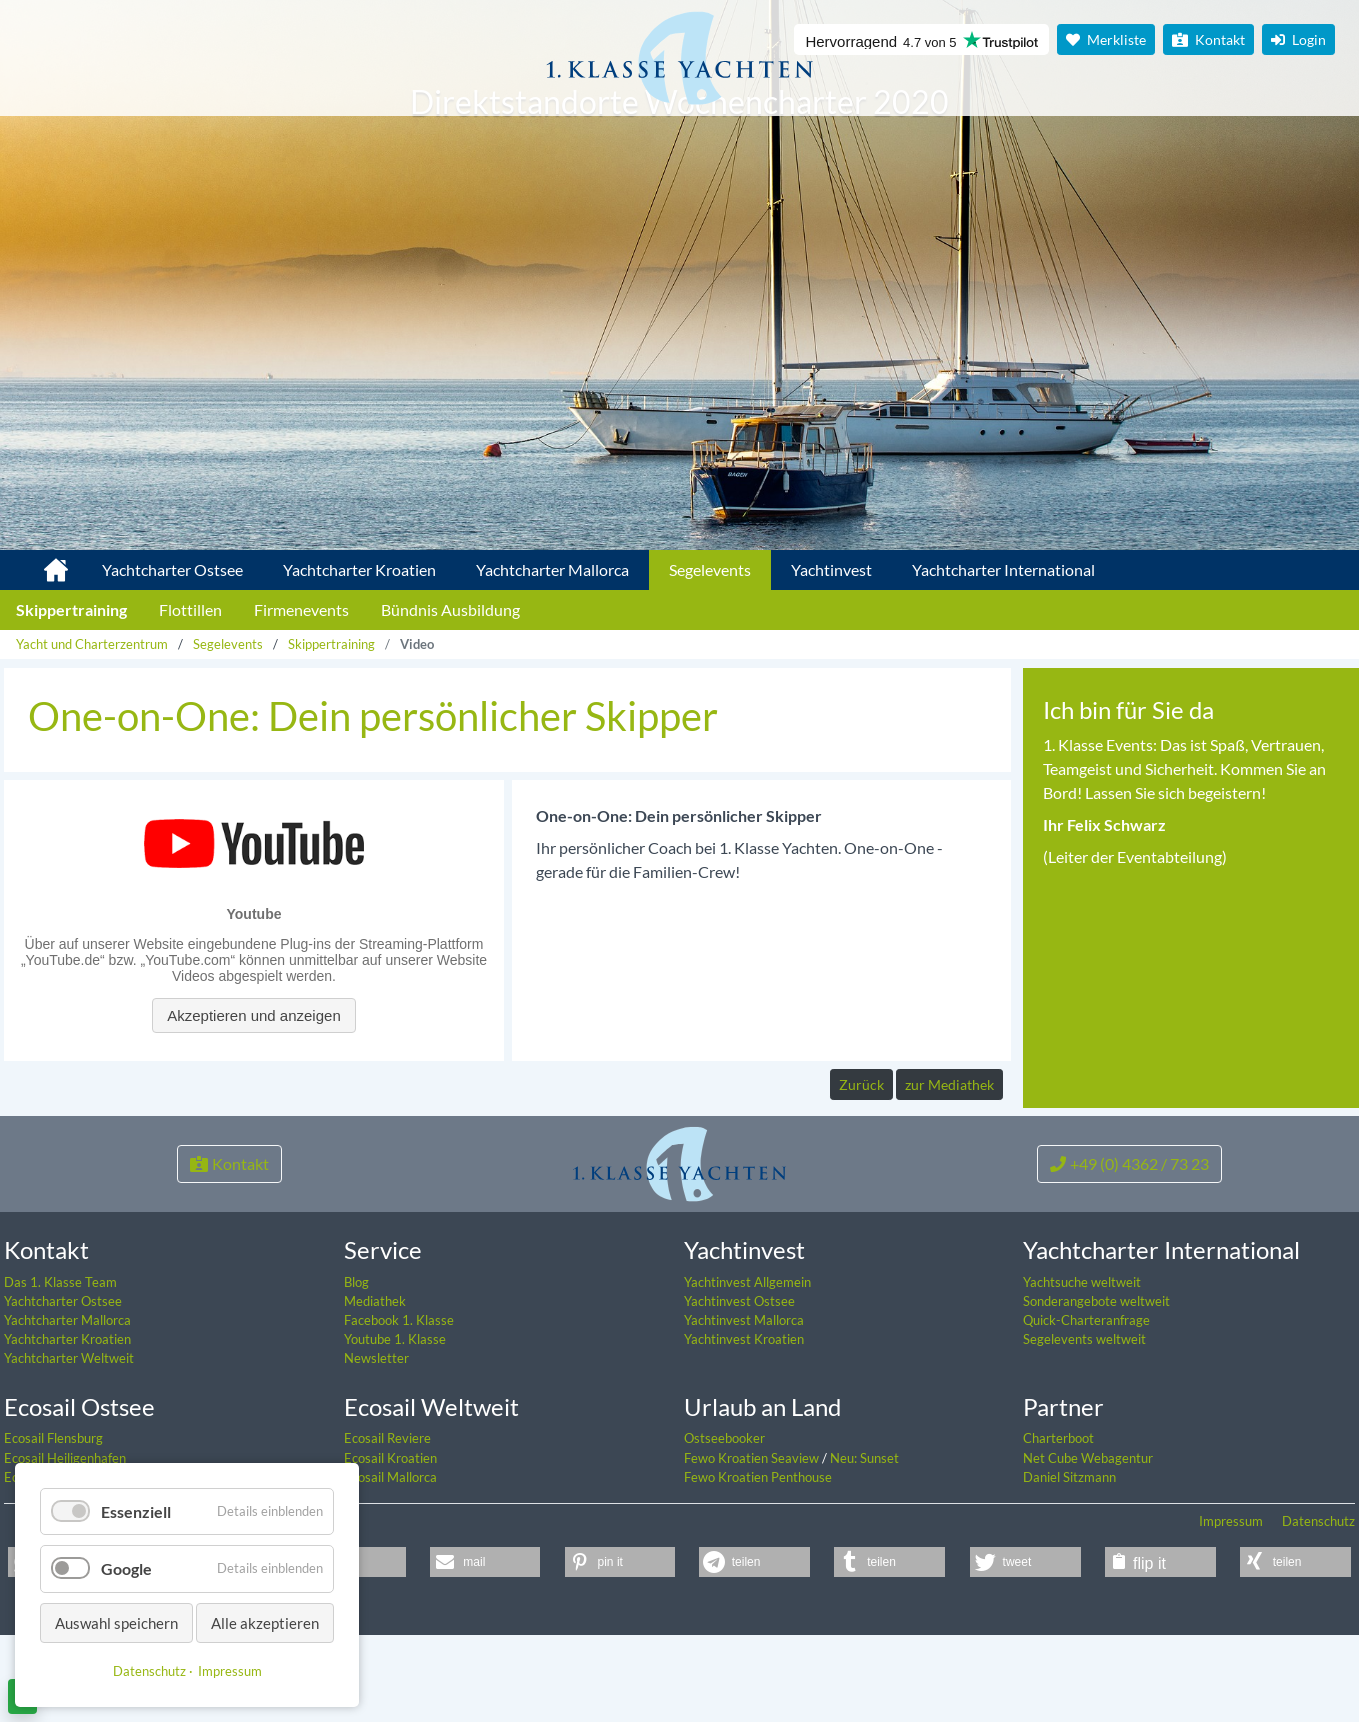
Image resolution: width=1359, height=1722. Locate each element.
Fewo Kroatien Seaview (753, 1546)
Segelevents (710, 569)
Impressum (1231, 1609)
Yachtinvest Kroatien (744, 1428)
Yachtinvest (831, 569)
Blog (356, 1370)
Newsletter (376, 1447)
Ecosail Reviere (387, 1527)
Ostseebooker (724, 1527)
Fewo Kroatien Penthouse (758, 1565)
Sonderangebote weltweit (1096, 1389)
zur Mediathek (949, 1084)
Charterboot (1058, 1527)
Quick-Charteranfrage (1086, 1409)
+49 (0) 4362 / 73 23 (1129, 1251)
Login (1298, 39)
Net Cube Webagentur (1088, 1546)
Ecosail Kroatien (390, 1546)
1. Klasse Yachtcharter (44, 562)
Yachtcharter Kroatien (359, 569)
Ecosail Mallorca (390, 1565)
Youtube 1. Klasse (395, 1428)
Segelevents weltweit (1084, 1428)
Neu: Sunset (864, 1546)
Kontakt (1208, 39)
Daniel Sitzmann (1069, 1565)
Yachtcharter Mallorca (552, 569)
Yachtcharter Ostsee (172, 569)
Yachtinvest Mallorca (744, 1409)
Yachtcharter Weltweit (69, 1447)
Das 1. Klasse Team (60, 1370)
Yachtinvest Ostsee (739, 1389)
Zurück (861, 1084)
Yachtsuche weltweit (1082, 1370)
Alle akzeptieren (265, 1623)
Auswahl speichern (116, 1623)
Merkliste (1106, 39)
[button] (485, 1651)
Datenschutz (1318, 1609)
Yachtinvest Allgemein (747, 1370)
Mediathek (375, 1389)
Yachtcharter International (1003, 569)
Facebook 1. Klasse (399, 1409)
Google (126, 1568)
